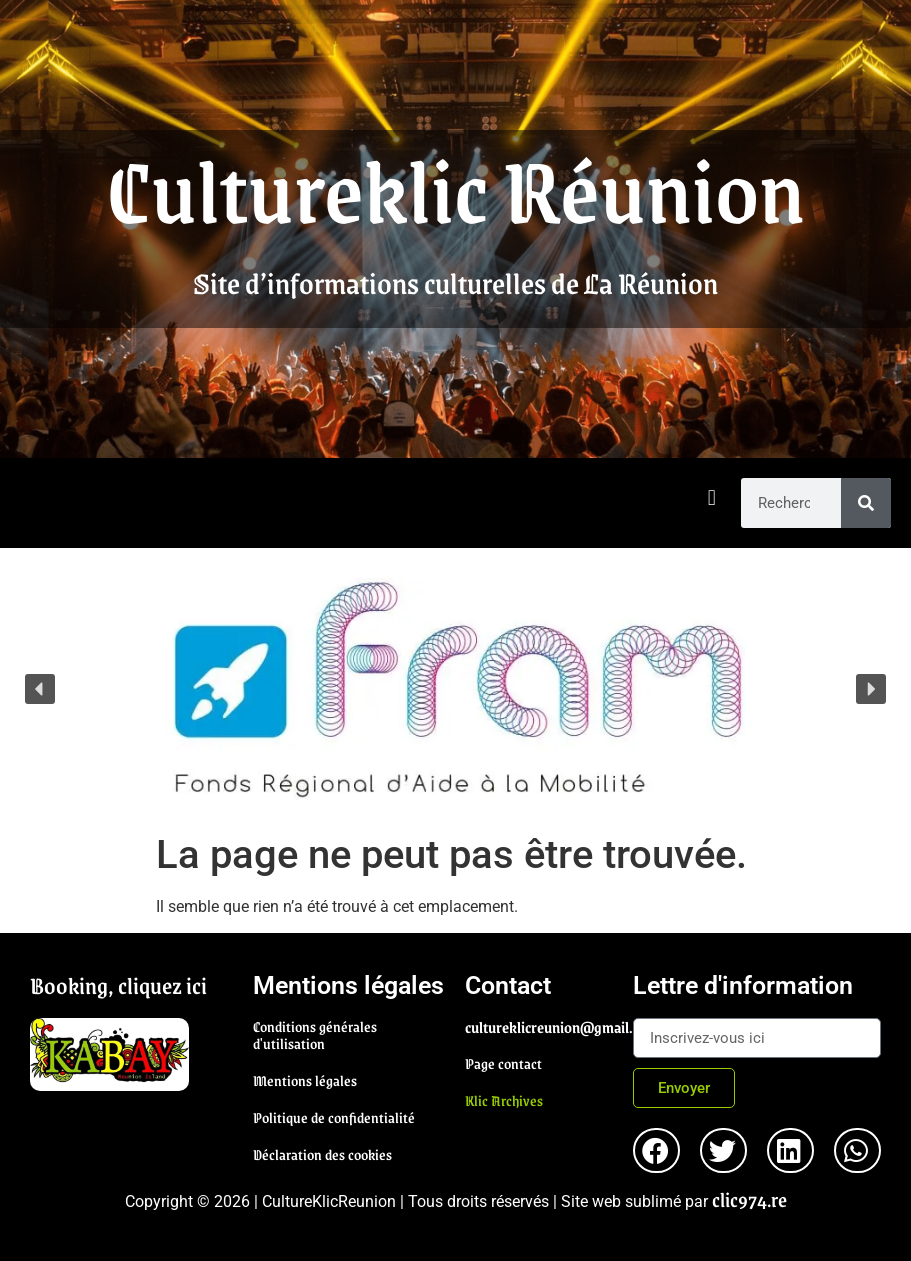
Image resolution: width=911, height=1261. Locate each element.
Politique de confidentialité (334, 1117)
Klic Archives (504, 1100)
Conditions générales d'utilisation (315, 1034)
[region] (455, 689)
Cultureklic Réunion (456, 188)
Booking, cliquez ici (118, 985)
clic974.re (749, 1199)
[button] (711, 498)
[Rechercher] (866, 503)
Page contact (503, 1063)
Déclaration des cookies (322, 1154)
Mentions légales (305, 1080)
